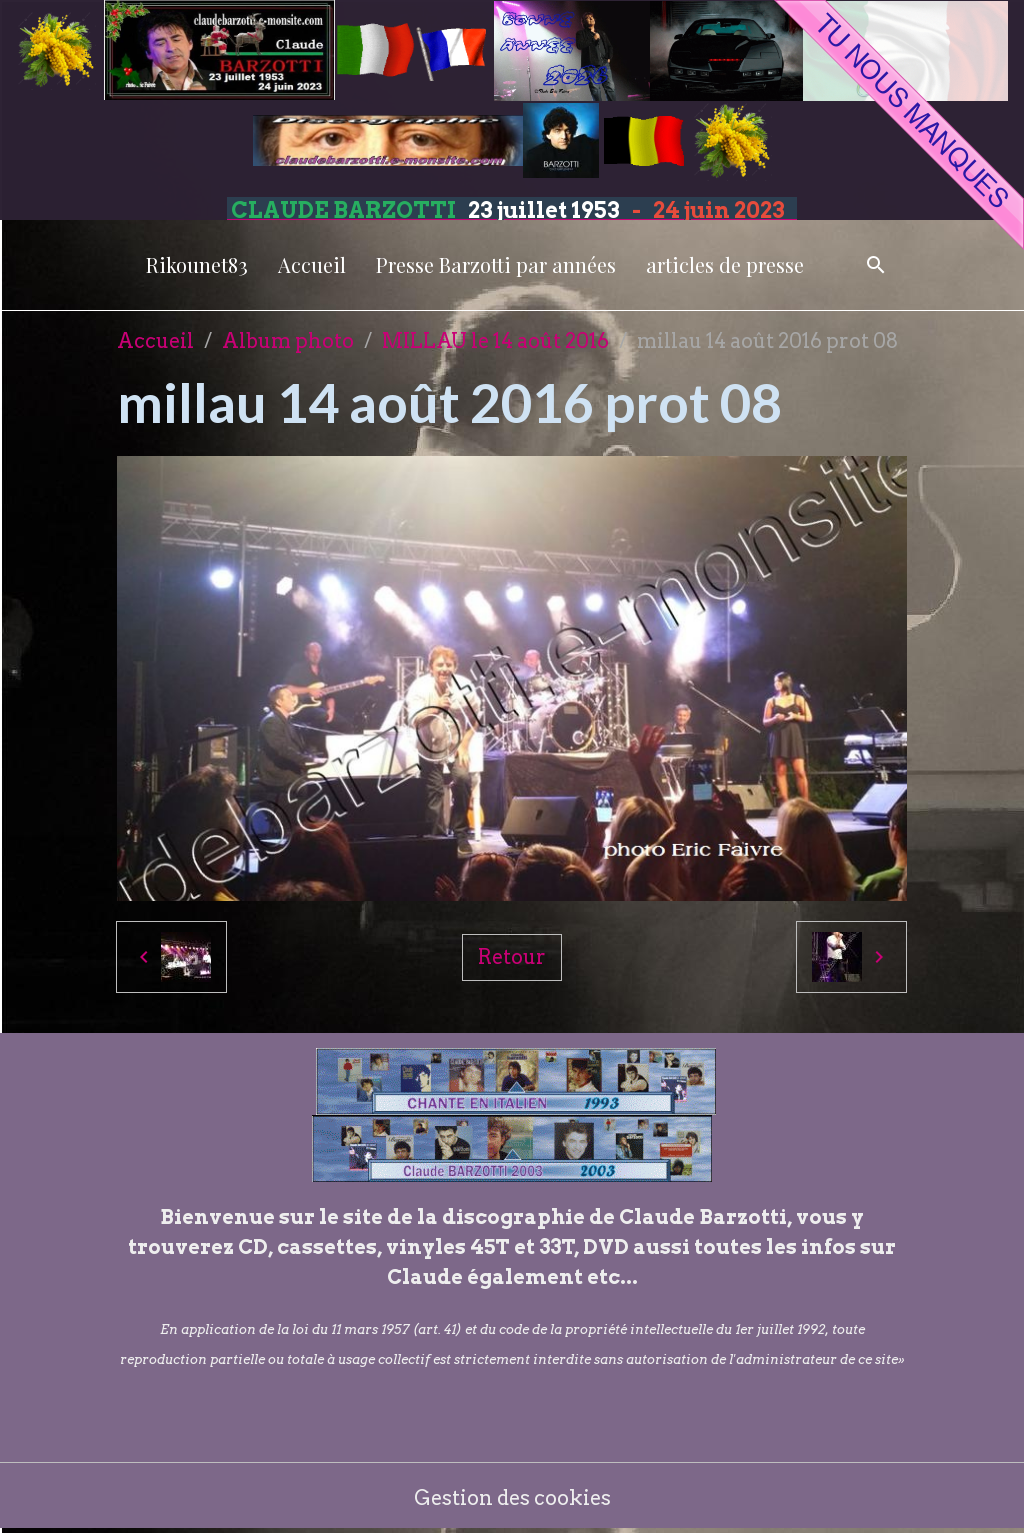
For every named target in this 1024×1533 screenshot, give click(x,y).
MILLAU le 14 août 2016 (495, 341)
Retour (512, 957)
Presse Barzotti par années (496, 264)
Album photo (288, 341)
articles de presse (725, 264)
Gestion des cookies (512, 1498)
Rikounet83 (197, 264)
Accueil (312, 264)
